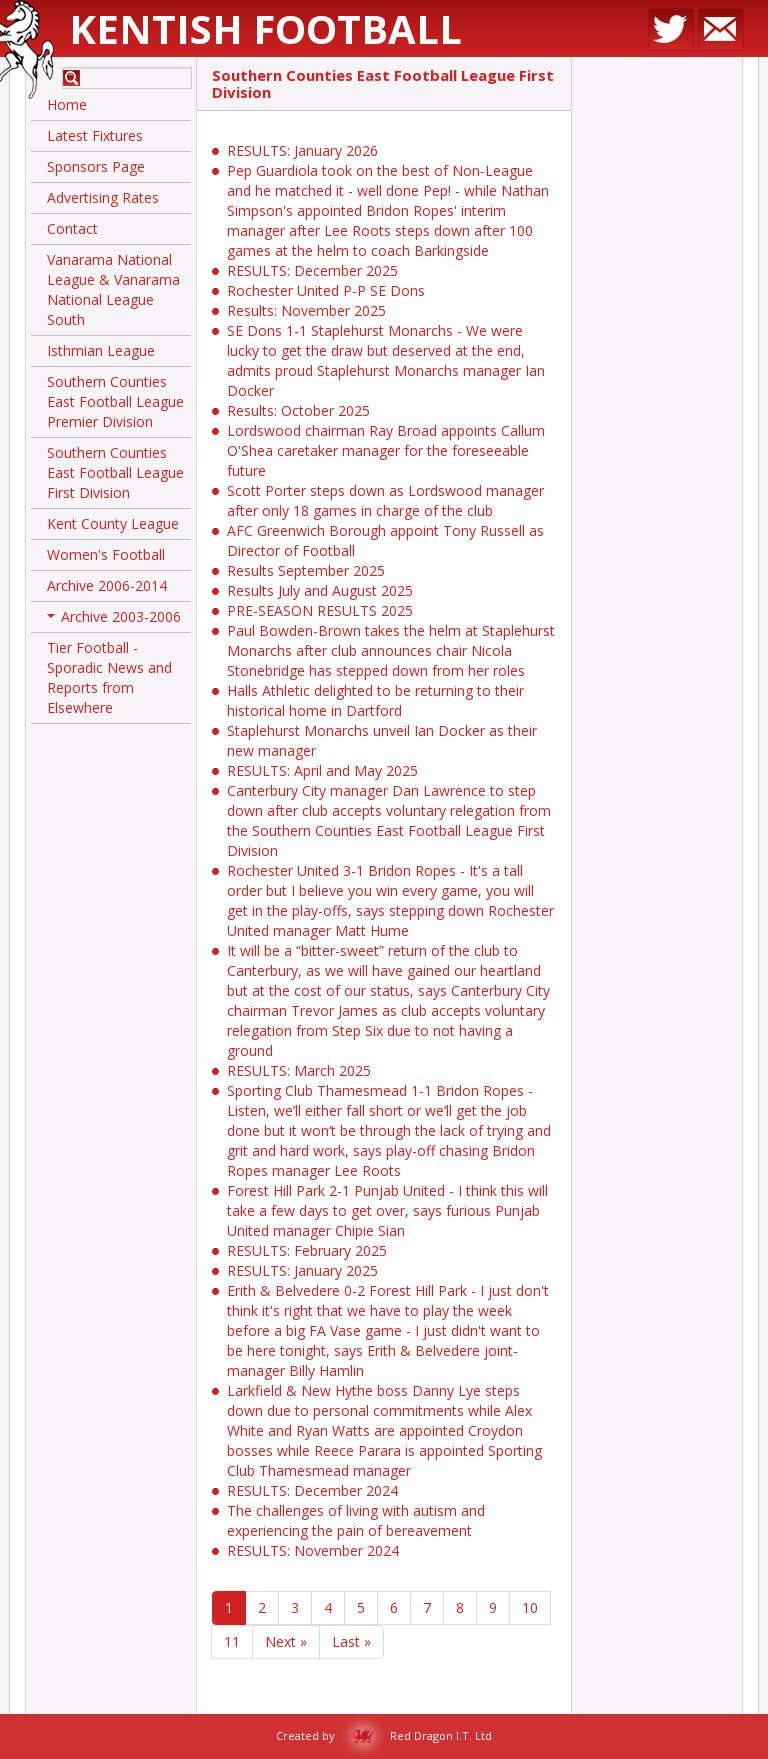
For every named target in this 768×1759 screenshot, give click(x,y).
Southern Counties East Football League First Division (115, 472)
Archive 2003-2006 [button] (114, 620)
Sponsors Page (96, 166)
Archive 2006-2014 (107, 585)
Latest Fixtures (95, 135)
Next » (286, 1641)
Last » (351, 1641)
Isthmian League (101, 350)
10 (530, 1607)
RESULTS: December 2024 (312, 1490)
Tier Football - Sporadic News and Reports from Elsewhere (109, 677)
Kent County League (113, 523)
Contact (72, 228)
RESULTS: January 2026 (302, 150)
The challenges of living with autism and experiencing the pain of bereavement (356, 1520)
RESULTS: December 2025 (312, 270)
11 (232, 1641)
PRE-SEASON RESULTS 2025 (320, 610)
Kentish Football (265, 28)
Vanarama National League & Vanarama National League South (113, 289)
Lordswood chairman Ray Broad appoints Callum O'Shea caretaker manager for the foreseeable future (386, 450)
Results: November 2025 (306, 310)
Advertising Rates (103, 197)
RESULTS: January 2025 (302, 1270)
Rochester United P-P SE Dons (326, 290)
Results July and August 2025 (320, 590)
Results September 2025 (306, 570)
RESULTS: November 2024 (313, 1550)
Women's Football (106, 554)
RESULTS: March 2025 (299, 1070)
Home (67, 104)
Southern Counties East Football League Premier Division (115, 401)
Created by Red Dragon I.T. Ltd (384, 1735)
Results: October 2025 (298, 410)
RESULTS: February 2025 (307, 1250)
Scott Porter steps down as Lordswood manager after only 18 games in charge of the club (385, 500)
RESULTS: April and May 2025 (322, 770)
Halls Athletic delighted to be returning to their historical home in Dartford (375, 700)
